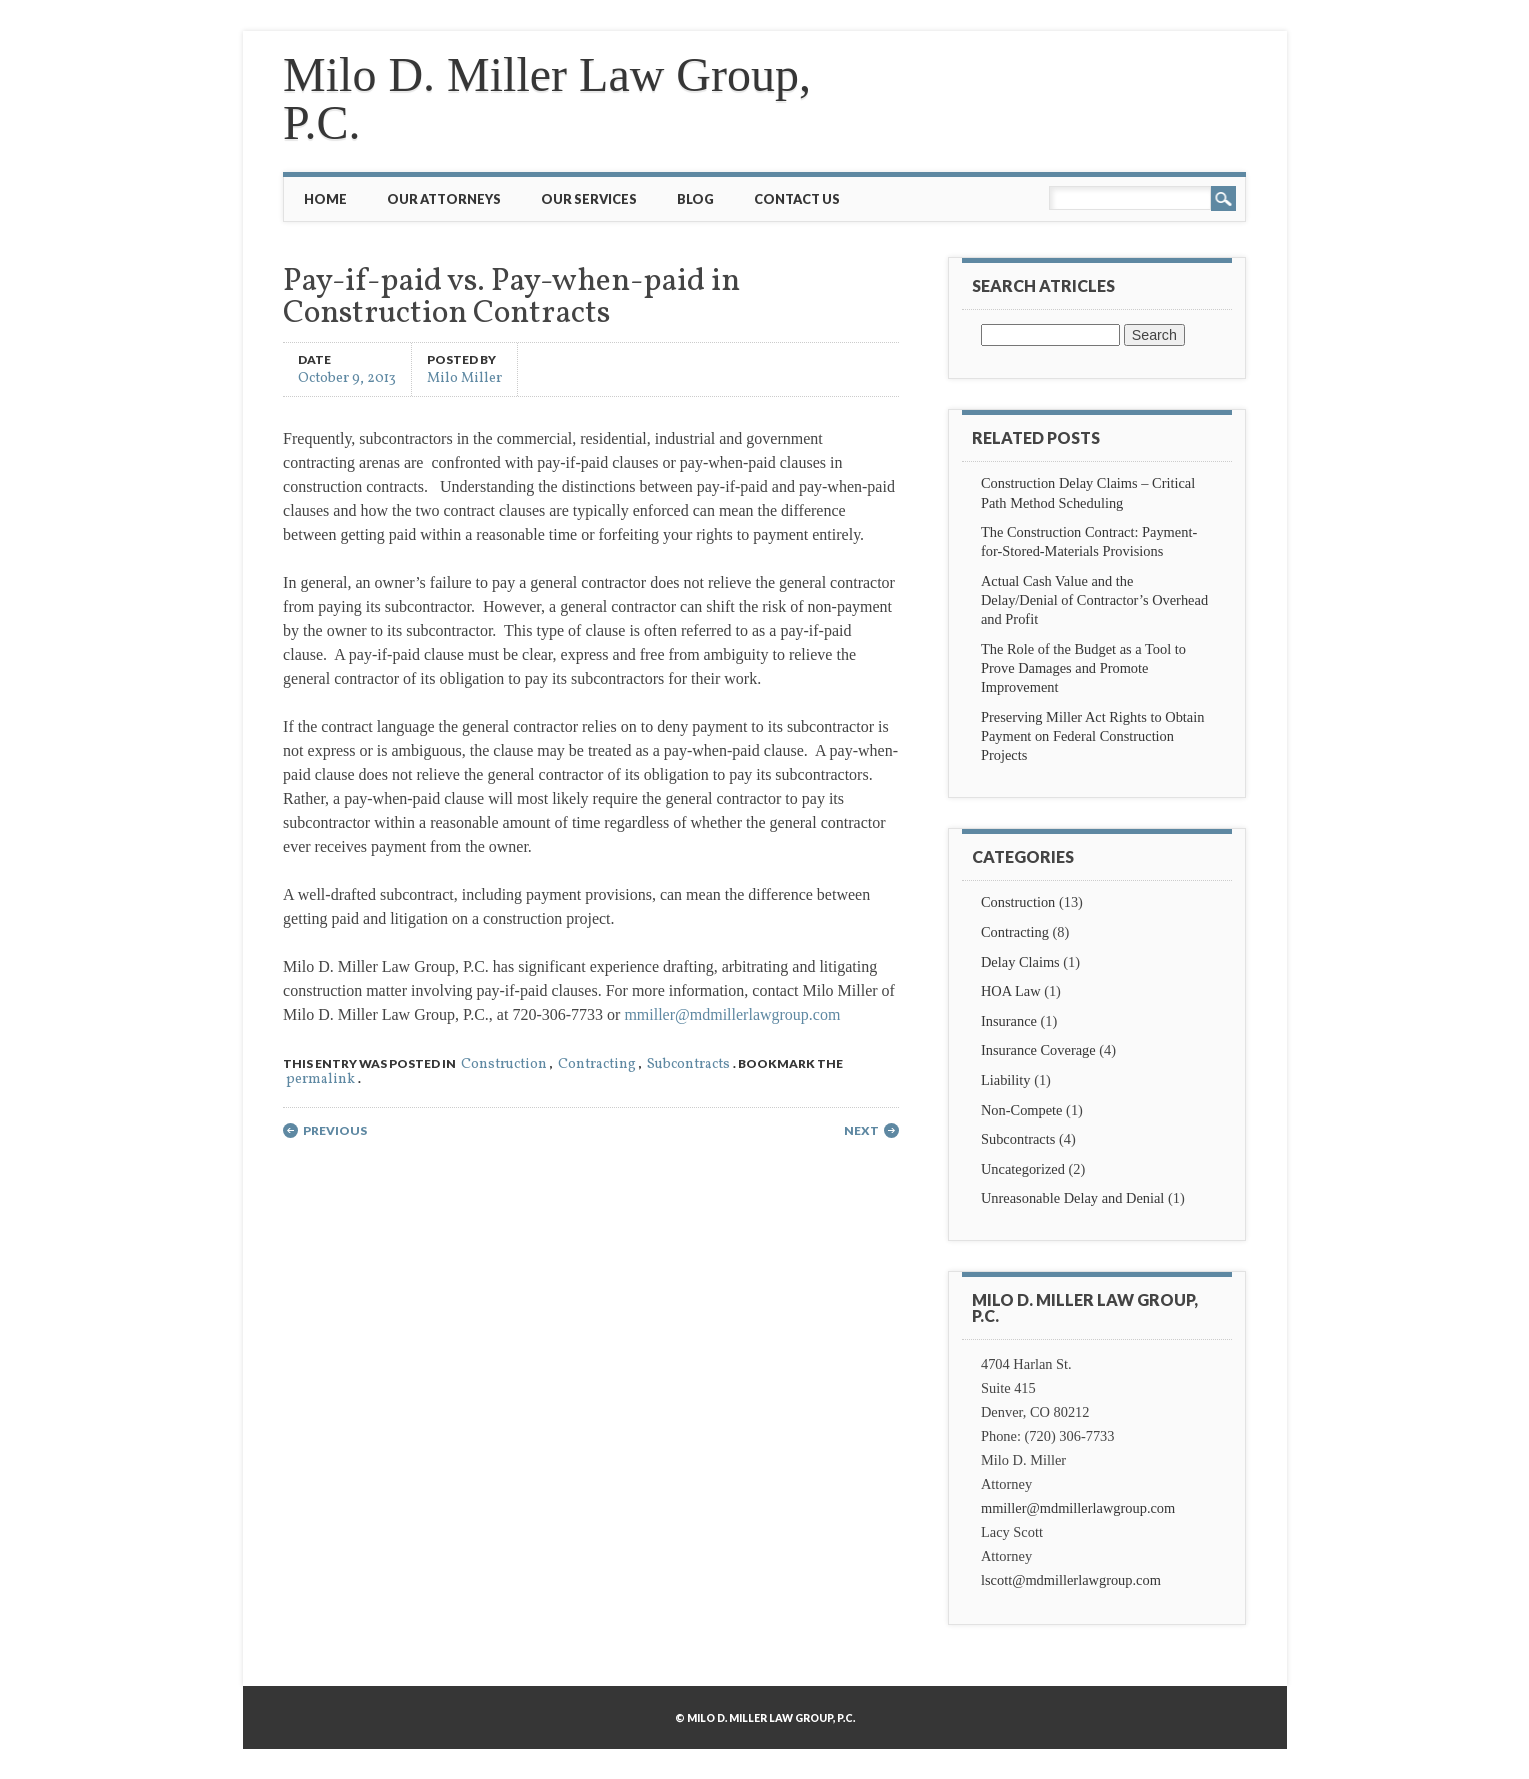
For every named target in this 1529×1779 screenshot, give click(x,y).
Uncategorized (1023, 1169)
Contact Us (797, 199)
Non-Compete (1022, 1110)
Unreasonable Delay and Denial (1072, 1198)
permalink (320, 1079)
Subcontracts (688, 1064)
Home (325, 199)
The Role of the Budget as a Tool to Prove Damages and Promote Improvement (1083, 668)
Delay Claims (1020, 962)
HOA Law (1011, 991)
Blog (695, 199)
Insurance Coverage (1038, 1050)
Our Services (589, 199)
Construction (504, 1064)
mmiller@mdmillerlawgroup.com (732, 1014)
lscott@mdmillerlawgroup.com (1071, 1580)
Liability (1006, 1080)
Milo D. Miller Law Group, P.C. (547, 98)
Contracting (597, 1064)
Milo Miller (464, 377)
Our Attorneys (444, 199)
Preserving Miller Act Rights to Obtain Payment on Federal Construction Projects (1092, 736)
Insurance (1009, 1021)
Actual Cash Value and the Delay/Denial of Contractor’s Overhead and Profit (1094, 600)
